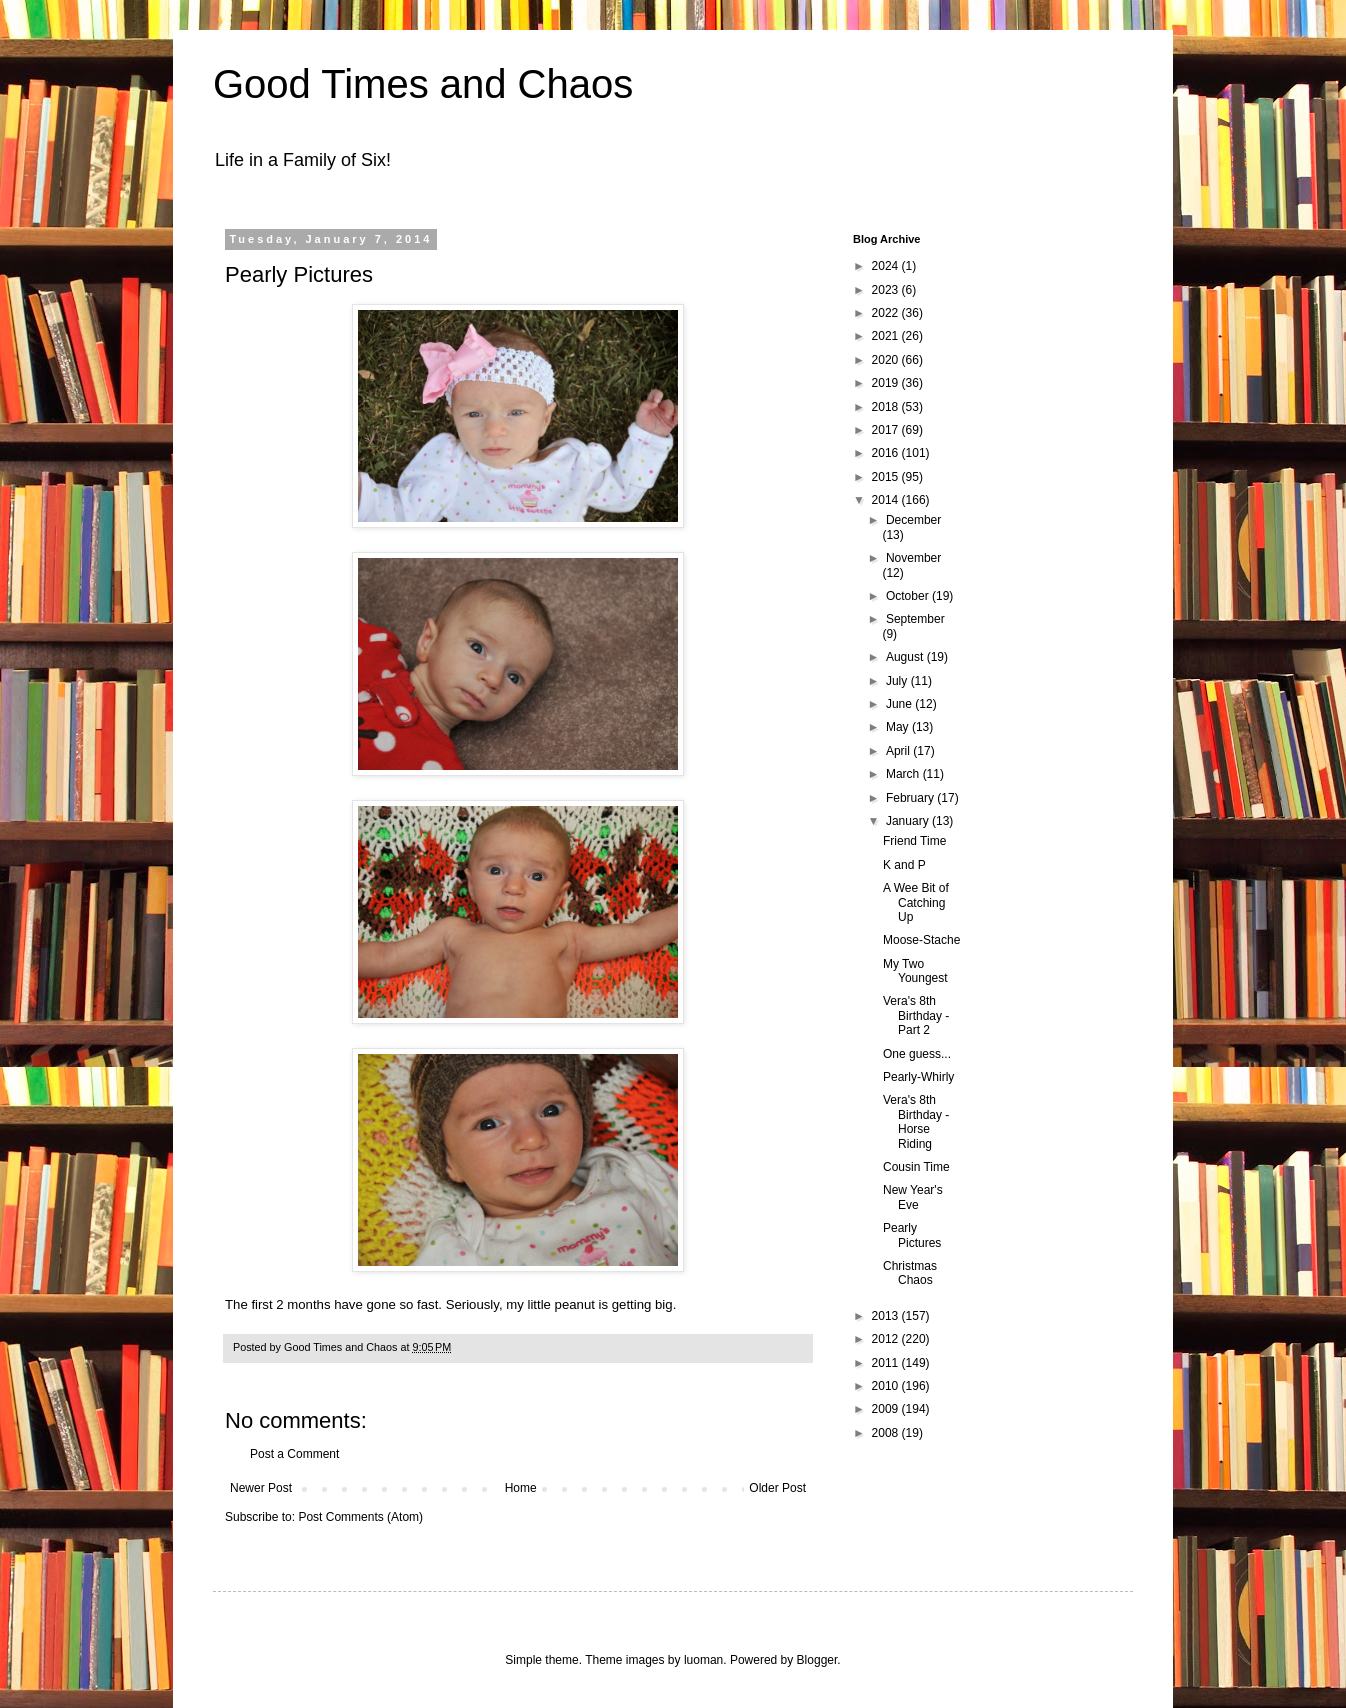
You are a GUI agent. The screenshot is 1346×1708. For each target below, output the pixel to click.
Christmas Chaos (910, 1273)
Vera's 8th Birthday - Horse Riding (916, 1121)
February (911, 798)
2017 (887, 430)
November (913, 558)
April (899, 751)
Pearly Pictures (912, 1235)
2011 (887, 1363)
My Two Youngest (915, 971)
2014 (887, 500)
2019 (887, 383)
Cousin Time (916, 1167)
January (909, 821)
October (909, 596)
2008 (887, 1433)
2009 (887, 1409)
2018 (887, 407)
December (913, 520)
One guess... (917, 1054)
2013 (887, 1316)
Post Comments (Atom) (360, 1517)
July (898, 681)
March (904, 774)
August (906, 657)
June (900, 704)
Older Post (777, 1488)
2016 (887, 453)
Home (521, 1488)
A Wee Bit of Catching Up (916, 902)
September (915, 619)
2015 (887, 477)
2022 (887, 313)
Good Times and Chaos (423, 84)
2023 (887, 290)
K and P (904, 865)
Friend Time (914, 841)
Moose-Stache (921, 940)
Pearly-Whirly (918, 1077)
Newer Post (261, 1488)
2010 (887, 1386)
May (899, 727)
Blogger (817, 1660)
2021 (887, 336)
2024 (887, 266)
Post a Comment (294, 1454)
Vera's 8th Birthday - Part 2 (916, 1015)
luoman (703, 1660)
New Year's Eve (913, 1197)
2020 (887, 360)
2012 (887, 1339)
